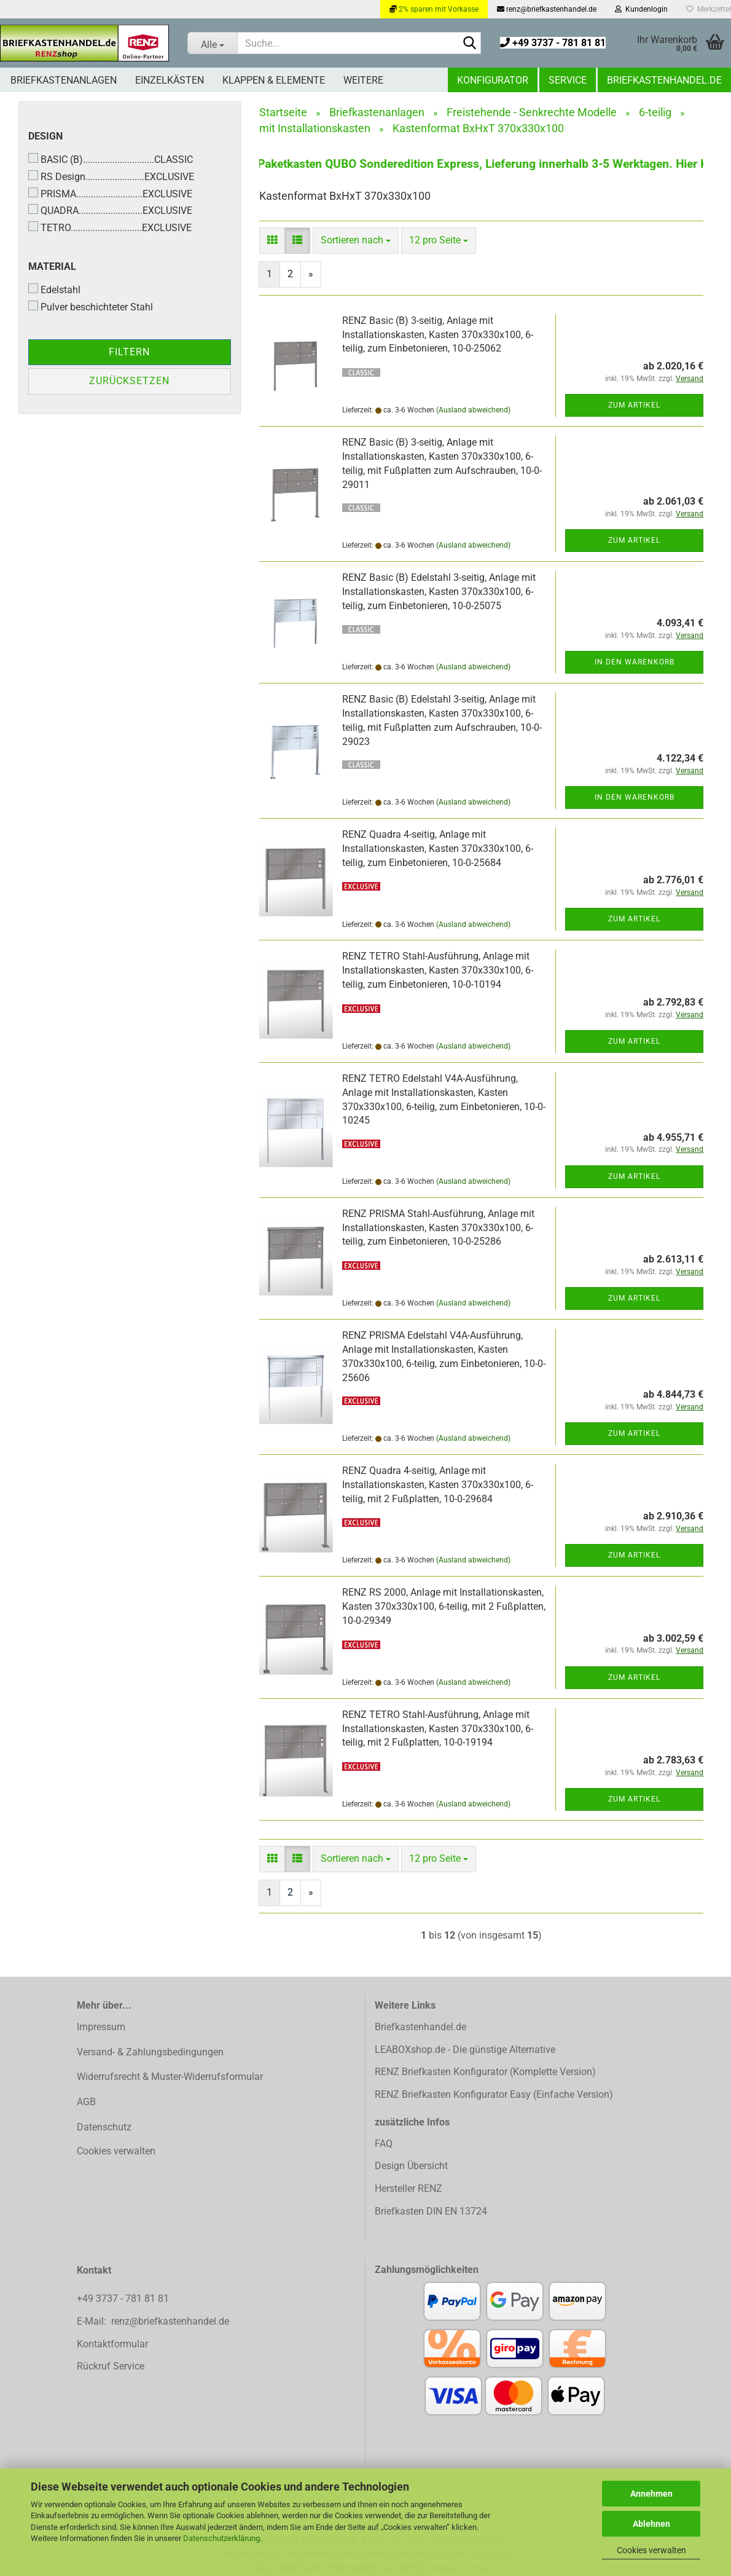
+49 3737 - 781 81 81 (553, 43)
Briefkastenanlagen (63, 80)
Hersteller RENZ (408, 2188)
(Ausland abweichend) (473, 410)
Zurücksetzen (129, 381)
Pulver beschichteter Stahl (90, 307)
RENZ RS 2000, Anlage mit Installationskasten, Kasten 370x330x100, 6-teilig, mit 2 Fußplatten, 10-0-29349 (443, 1606)
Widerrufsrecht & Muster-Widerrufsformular (170, 2076)
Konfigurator (492, 80)
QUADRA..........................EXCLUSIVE (110, 210)
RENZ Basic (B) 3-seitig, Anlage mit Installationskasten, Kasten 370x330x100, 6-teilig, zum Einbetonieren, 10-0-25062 (437, 335)
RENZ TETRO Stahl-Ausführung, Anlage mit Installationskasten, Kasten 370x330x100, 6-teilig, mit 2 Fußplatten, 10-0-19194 (437, 1729)
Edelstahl (54, 289)
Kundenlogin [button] (641, 9)
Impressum (101, 2027)
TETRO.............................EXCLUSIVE (110, 227)
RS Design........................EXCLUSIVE (111, 176)
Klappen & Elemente (273, 80)
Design (45, 136)
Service (568, 80)
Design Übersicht (411, 2166)
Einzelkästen (169, 80)
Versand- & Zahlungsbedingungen (150, 2052)
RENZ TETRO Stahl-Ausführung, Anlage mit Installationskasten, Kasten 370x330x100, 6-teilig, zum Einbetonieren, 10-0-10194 (437, 970)
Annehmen (651, 2494)
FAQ (384, 2143)
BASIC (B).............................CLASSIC (110, 159)
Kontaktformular (112, 2344)
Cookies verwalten (651, 2550)
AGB (86, 2102)
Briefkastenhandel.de (664, 80)
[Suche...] (212, 43)
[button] (272, 240)
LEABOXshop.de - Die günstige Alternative (465, 2049)
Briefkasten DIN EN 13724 (431, 2211)
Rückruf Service (110, 2366)
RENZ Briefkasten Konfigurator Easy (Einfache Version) (494, 2094)
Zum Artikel (634, 405)
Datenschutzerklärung (221, 2538)
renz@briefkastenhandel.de (546, 9)
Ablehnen (651, 2524)
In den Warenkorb (634, 662)
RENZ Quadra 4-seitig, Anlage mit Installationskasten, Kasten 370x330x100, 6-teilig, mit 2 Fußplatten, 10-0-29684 (437, 1485)
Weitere (363, 80)
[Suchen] (469, 44)
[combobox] (356, 240)
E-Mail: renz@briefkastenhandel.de (153, 2321)
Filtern (129, 352)
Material (52, 266)
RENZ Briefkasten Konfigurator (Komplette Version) (485, 2072)
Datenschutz (104, 2127)
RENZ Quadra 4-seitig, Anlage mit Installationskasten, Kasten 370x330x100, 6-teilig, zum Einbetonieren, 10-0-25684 (437, 849)
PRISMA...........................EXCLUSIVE (110, 193)
